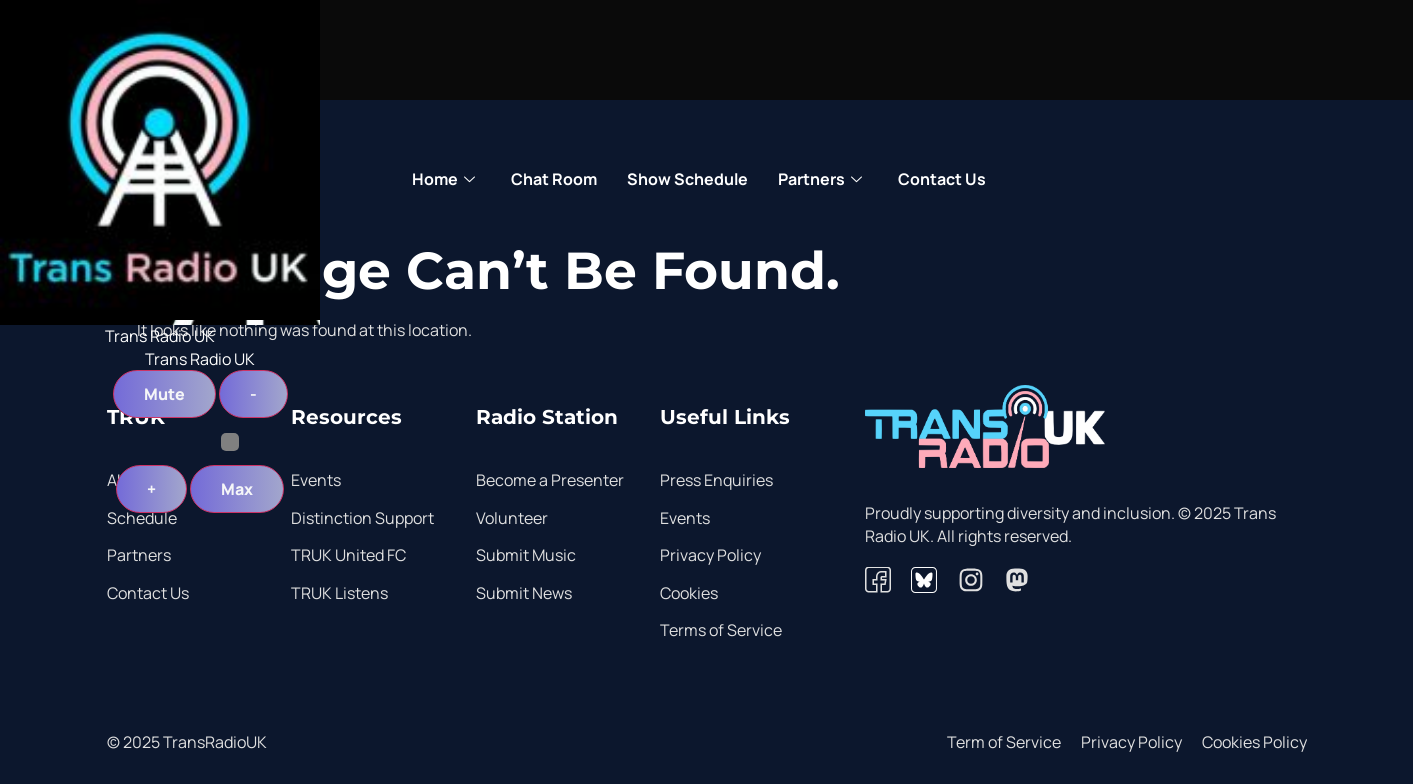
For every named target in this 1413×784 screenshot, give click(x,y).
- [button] (253, 394)
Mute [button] (164, 394)
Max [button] (237, 489)
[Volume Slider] (200, 441)
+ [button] (151, 489)
